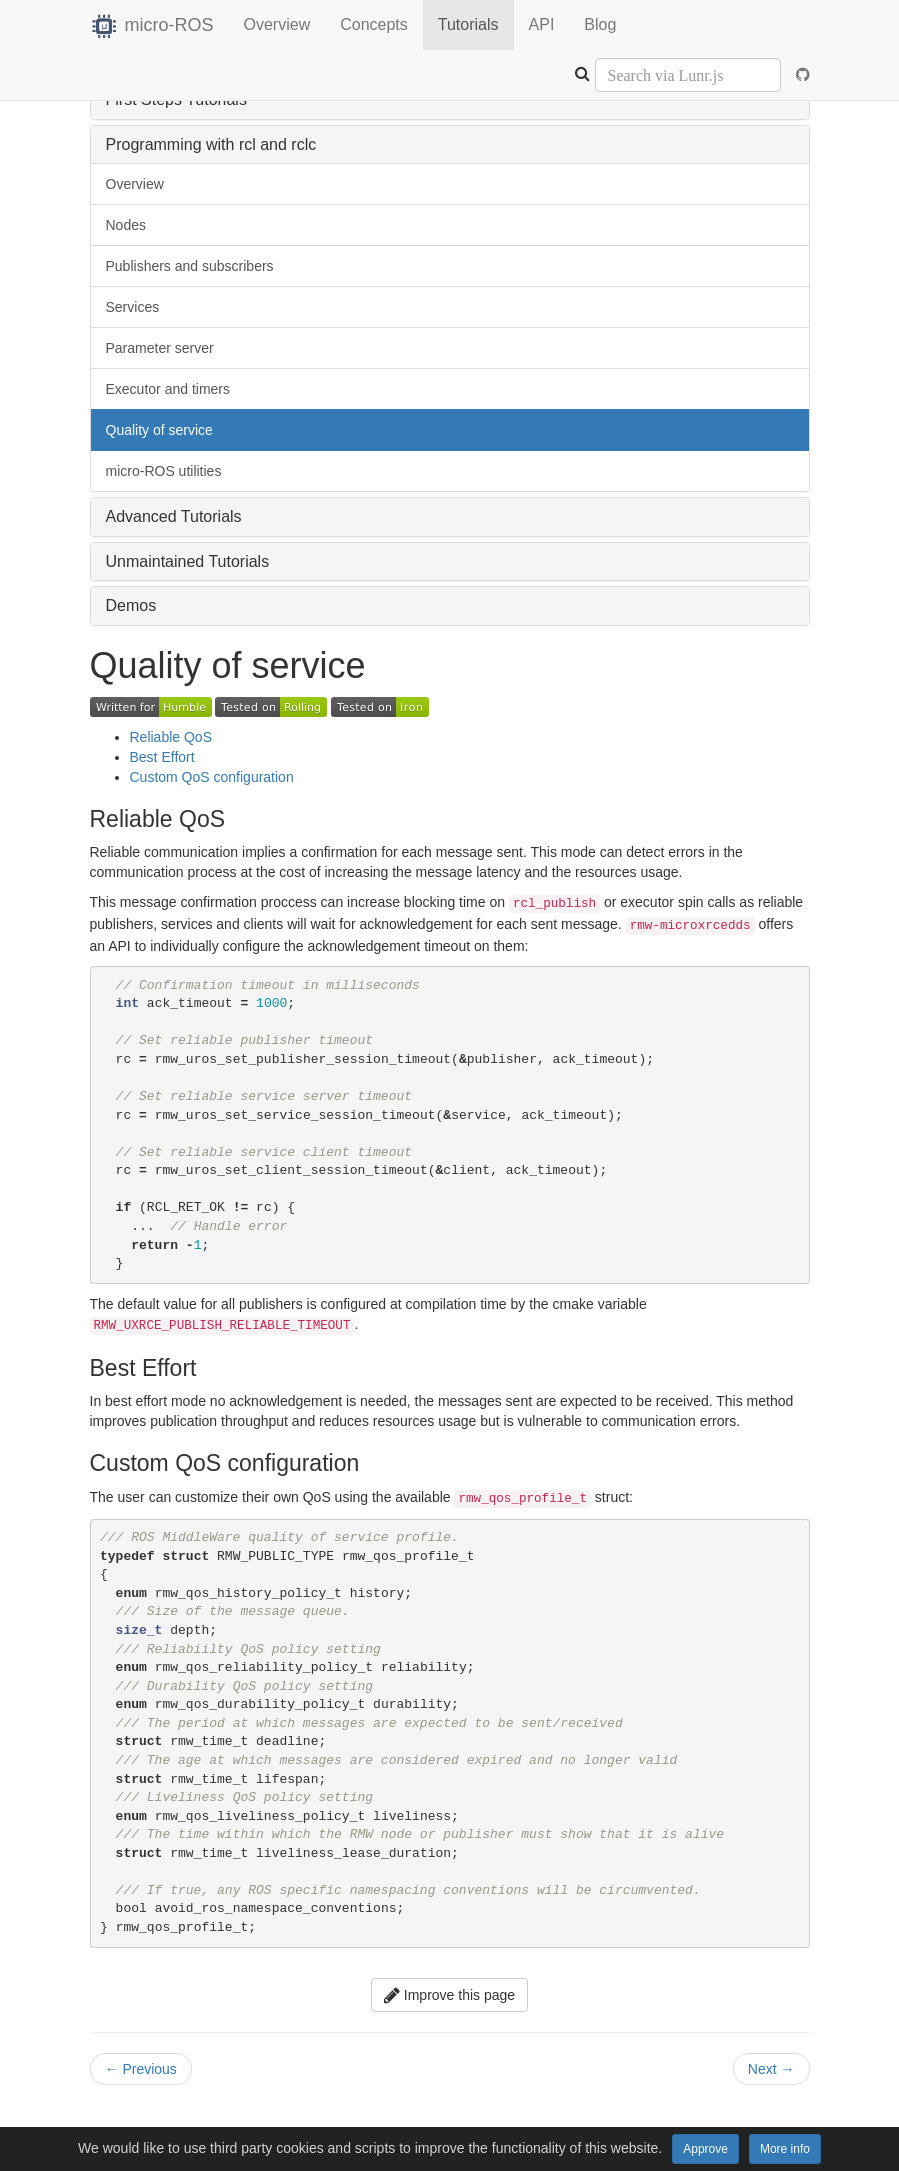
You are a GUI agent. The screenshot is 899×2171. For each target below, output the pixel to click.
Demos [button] (131, 605)
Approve (705, 2149)
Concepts (374, 24)
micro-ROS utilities (164, 471)
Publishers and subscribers (190, 266)
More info (785, 2149)
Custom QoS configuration (212, 777)
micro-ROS (152, 25)
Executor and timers (168, 389)
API (542, 24)
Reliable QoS (171, 737)
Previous (141, 2069)
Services (133, 307)
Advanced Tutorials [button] (174, 516)
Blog (600, 24)
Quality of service (159, 430)
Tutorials (468, 24)
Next (771, 2069)
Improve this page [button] (449, 1995)
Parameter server (160, 348)
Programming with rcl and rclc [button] (211, 144)
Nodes (126, 225)
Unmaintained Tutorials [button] (188, 561)
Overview (277, 24)
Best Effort (162, 757)
